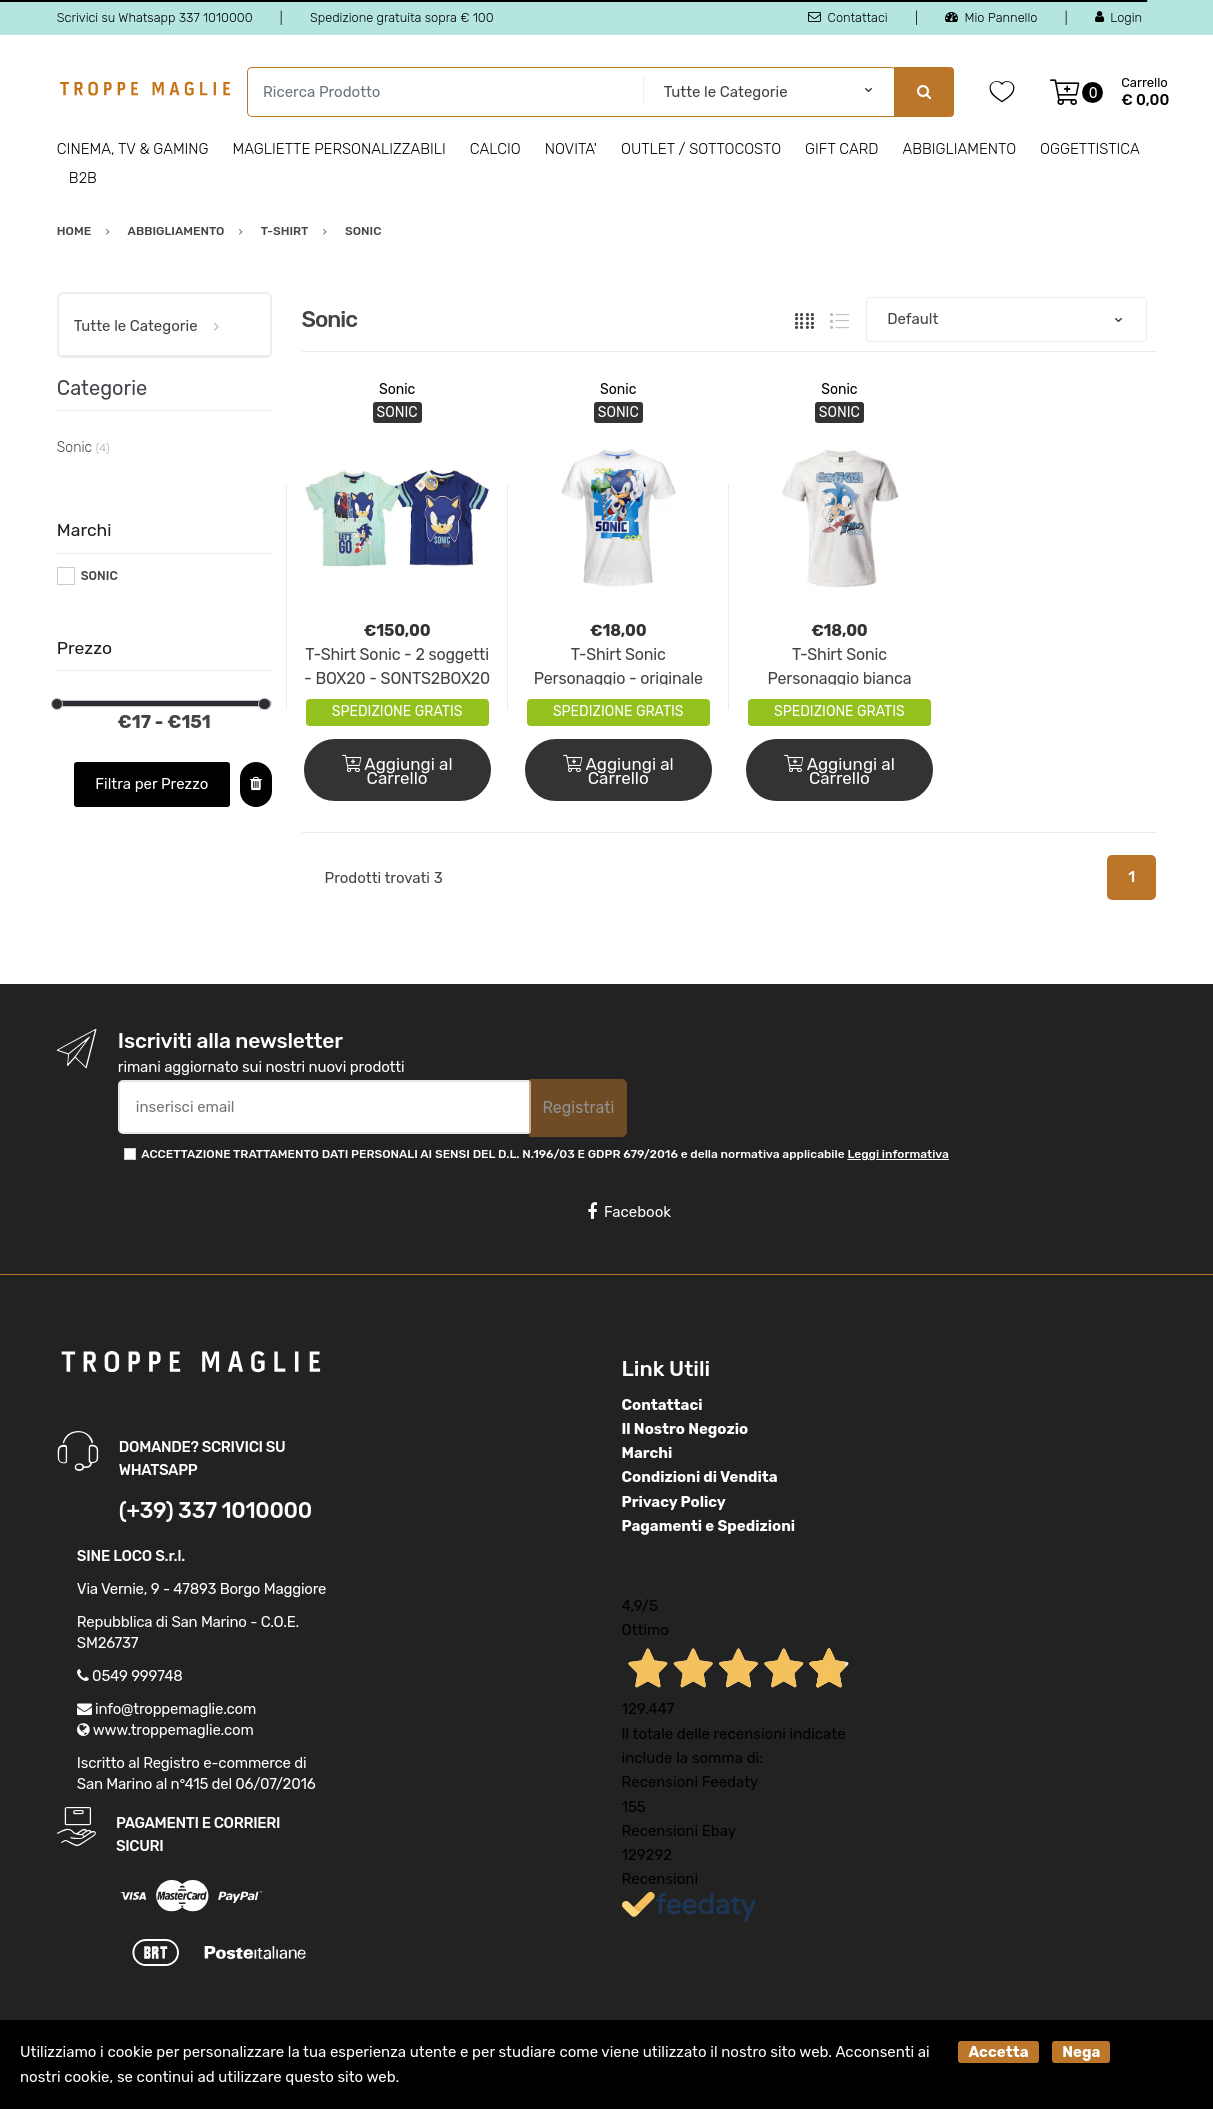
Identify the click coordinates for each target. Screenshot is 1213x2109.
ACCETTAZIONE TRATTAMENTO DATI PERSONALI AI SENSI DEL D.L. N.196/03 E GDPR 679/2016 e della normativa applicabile (545, 1154)
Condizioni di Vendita (700, 1477)
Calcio (495, 149)
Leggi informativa (897, 1154)
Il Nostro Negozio (685, 1429)
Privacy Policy (674, 1502)
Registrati (578, 1107)
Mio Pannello (991, 17)
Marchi (647, 1453)
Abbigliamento (959, 149)
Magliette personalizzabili (339, 149)
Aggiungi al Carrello (397, 771)
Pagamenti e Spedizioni (709, 1526)
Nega (1081, 2052)
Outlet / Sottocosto (701, 149)
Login (1118, 17)
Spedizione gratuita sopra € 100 (402, 17)
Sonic (397, 389)
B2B (83, 178)
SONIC (99, 576)
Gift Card (841, 149)
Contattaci (847, 17)
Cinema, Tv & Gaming (133, 149)
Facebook (629, 1212)
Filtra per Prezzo (151, 784)
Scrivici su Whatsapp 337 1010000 (155, 17)
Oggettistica (1090, 149)
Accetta (998, 2052)
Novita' (571, 149)
